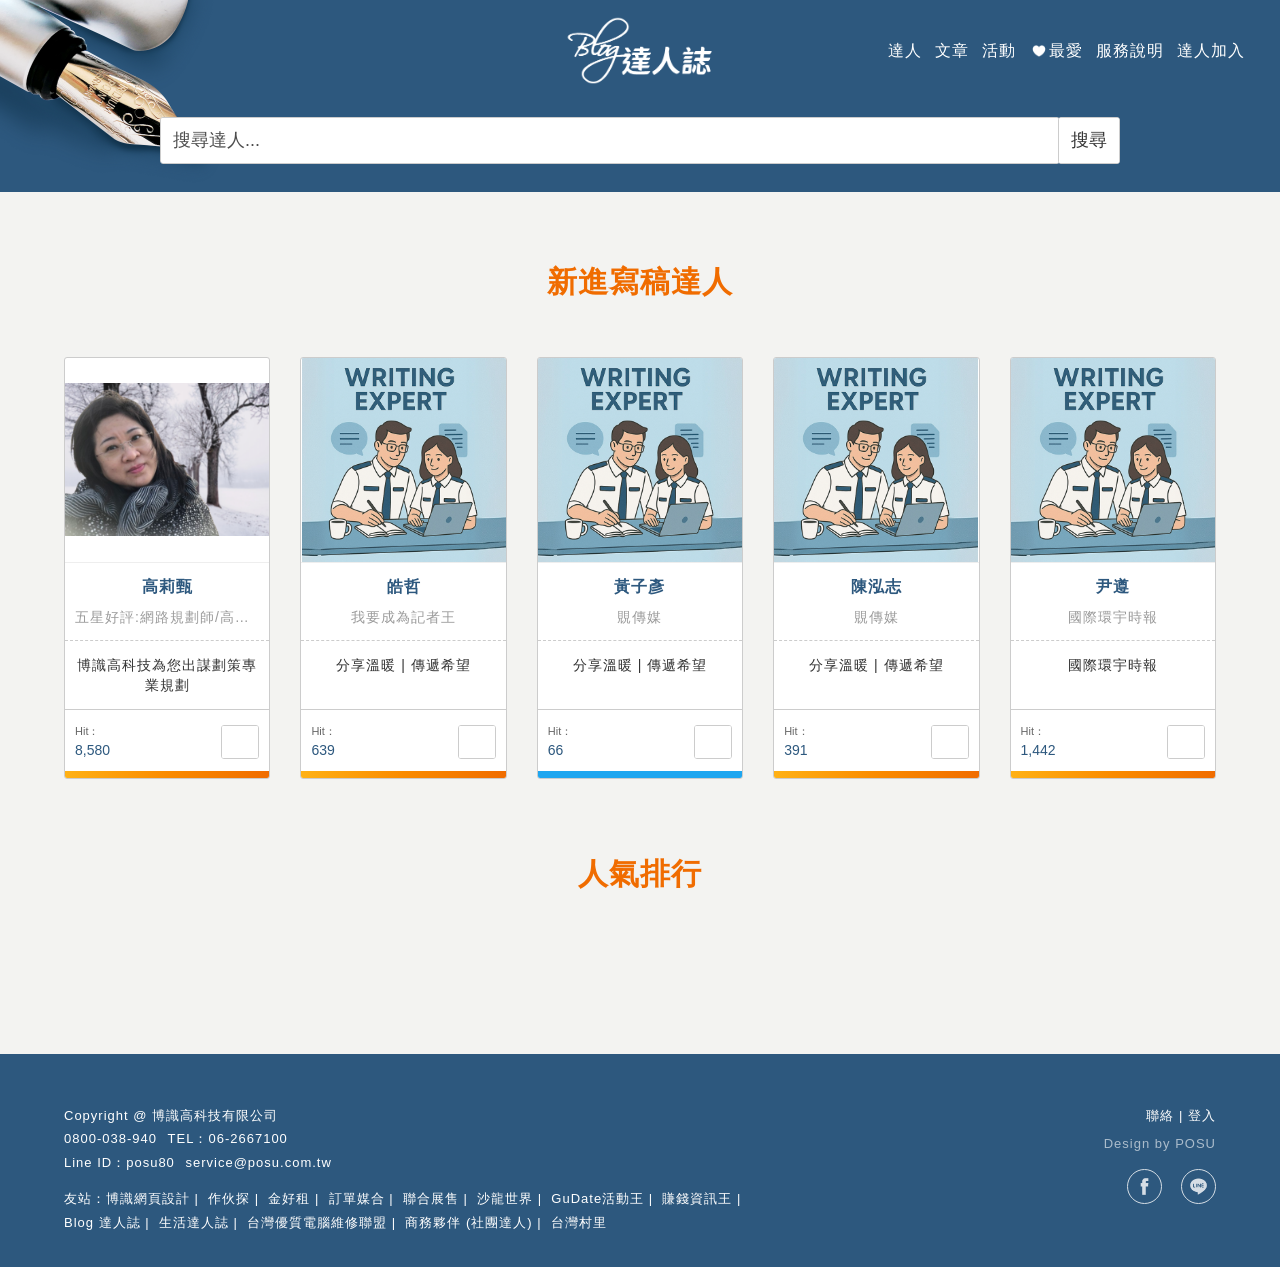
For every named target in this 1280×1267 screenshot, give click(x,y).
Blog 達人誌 (102, 1222)
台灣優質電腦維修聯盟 (317, 1222)
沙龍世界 (505, 1198)
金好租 (289, 1198)
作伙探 (229, 1198)
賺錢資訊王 (697, 1198)
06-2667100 (247, 1138)
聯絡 (1160, 1115)
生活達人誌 (194, 1222)
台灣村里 (579, 1222)
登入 (1202, 1115)
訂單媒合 (357, 1198)
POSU (1195, 1143)
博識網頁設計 (148, 1198)
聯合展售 (431, 1198)
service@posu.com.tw (258, 1162)
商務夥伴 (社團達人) (468, 1222)
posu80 (150, 1162)
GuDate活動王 (597, 1198)
